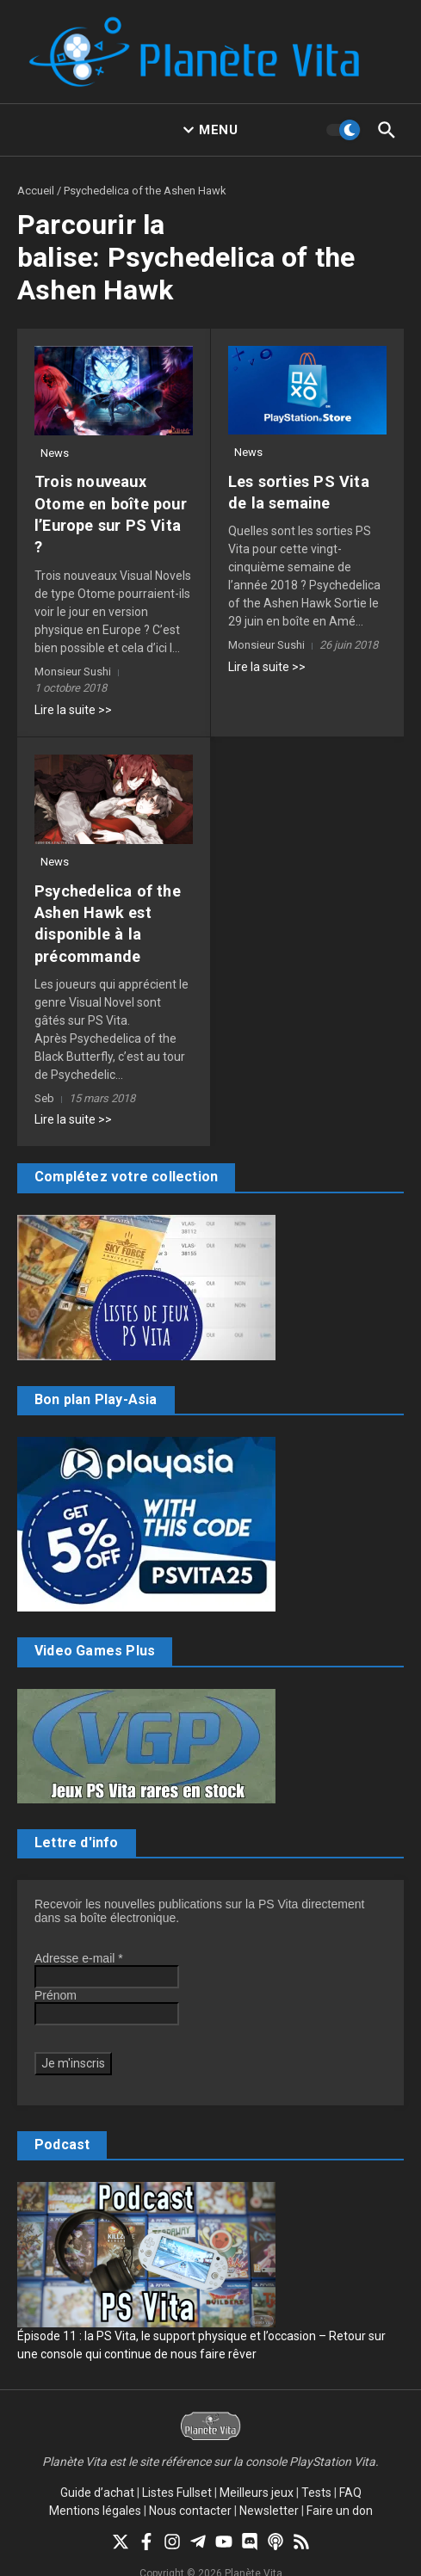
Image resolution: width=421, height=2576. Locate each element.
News (54, 453)
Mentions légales (95, 2488)
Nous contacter (190, 2488)
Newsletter (269, 2488)
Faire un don (339, 2488)
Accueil (35, 190)
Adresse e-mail (78, 1936)
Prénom (55, 1973)
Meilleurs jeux (257, 2470)
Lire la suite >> (73, 687)
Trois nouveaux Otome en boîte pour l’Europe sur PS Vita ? (111, 502)
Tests (316, 2470)
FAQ (350, 2470)
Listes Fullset (177, 2470)
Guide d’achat (97, 2470)
